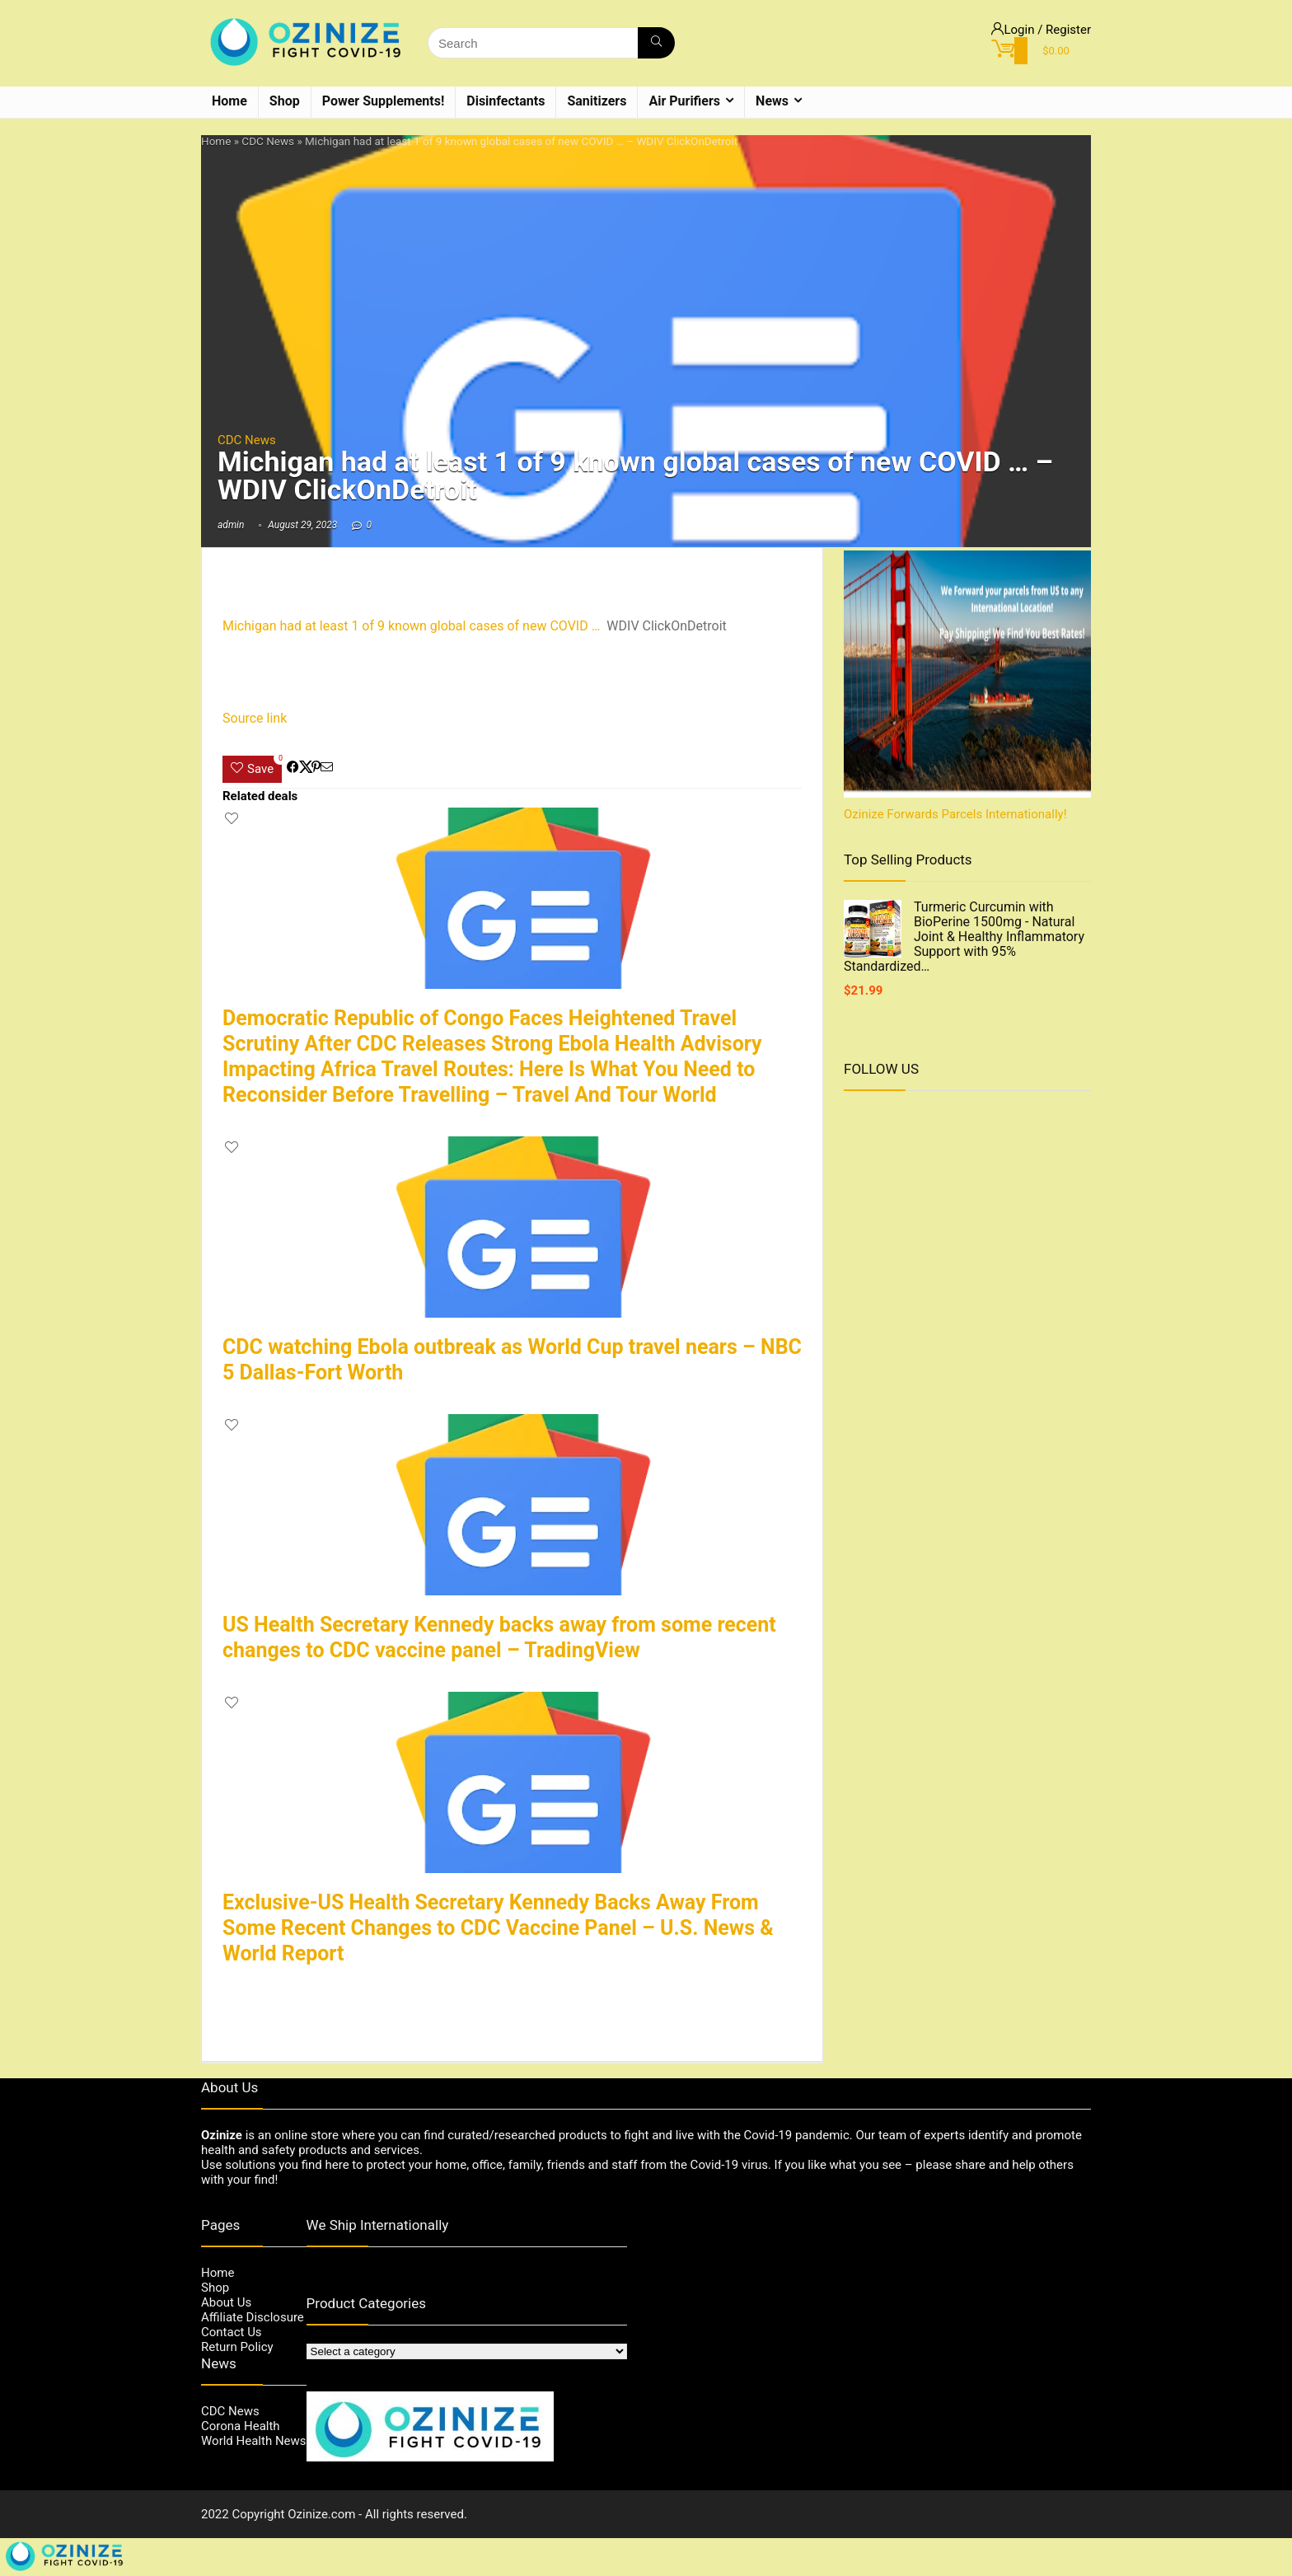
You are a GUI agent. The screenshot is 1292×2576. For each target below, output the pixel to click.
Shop (284, 101)
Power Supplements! (383, 101)
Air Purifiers (684, 101)
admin (231, 525)
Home (229, 101)
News (772, 101)
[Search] (656, 43)
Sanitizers (596, 101)
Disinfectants (505, 101)
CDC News (267, 141)
